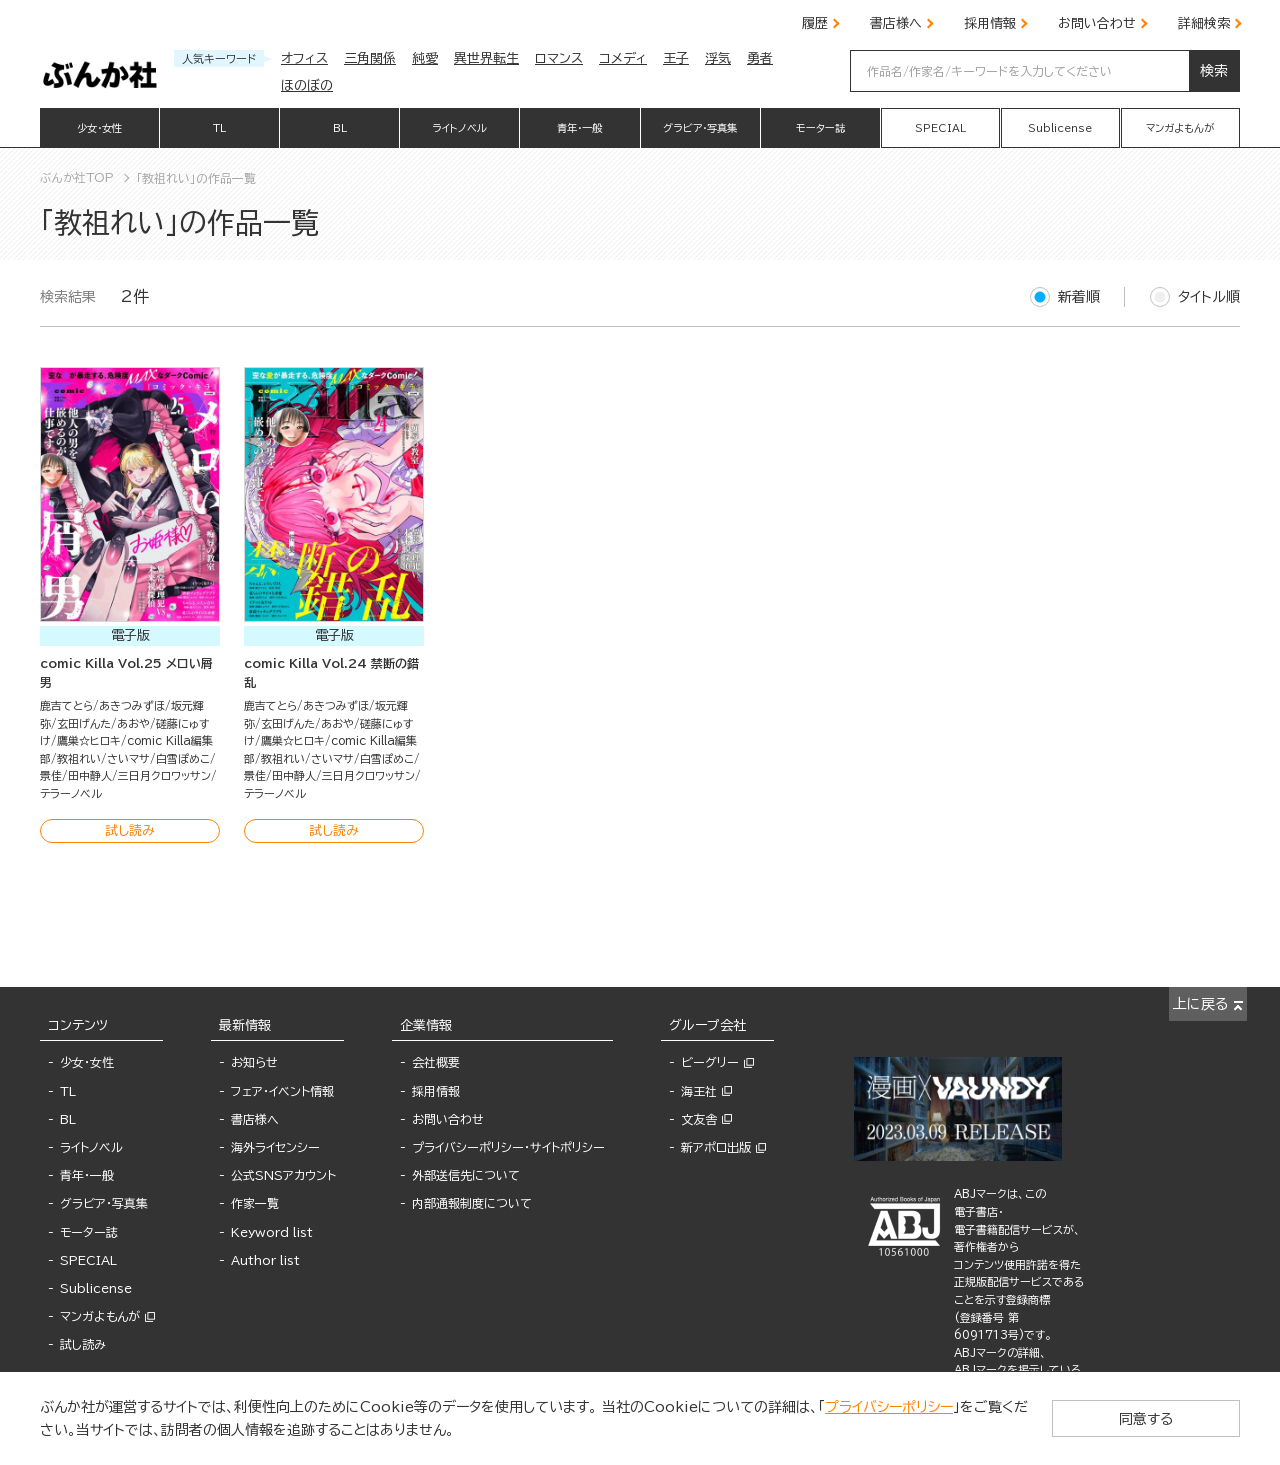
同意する (1160, 1418)
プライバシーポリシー (889, 1407)
